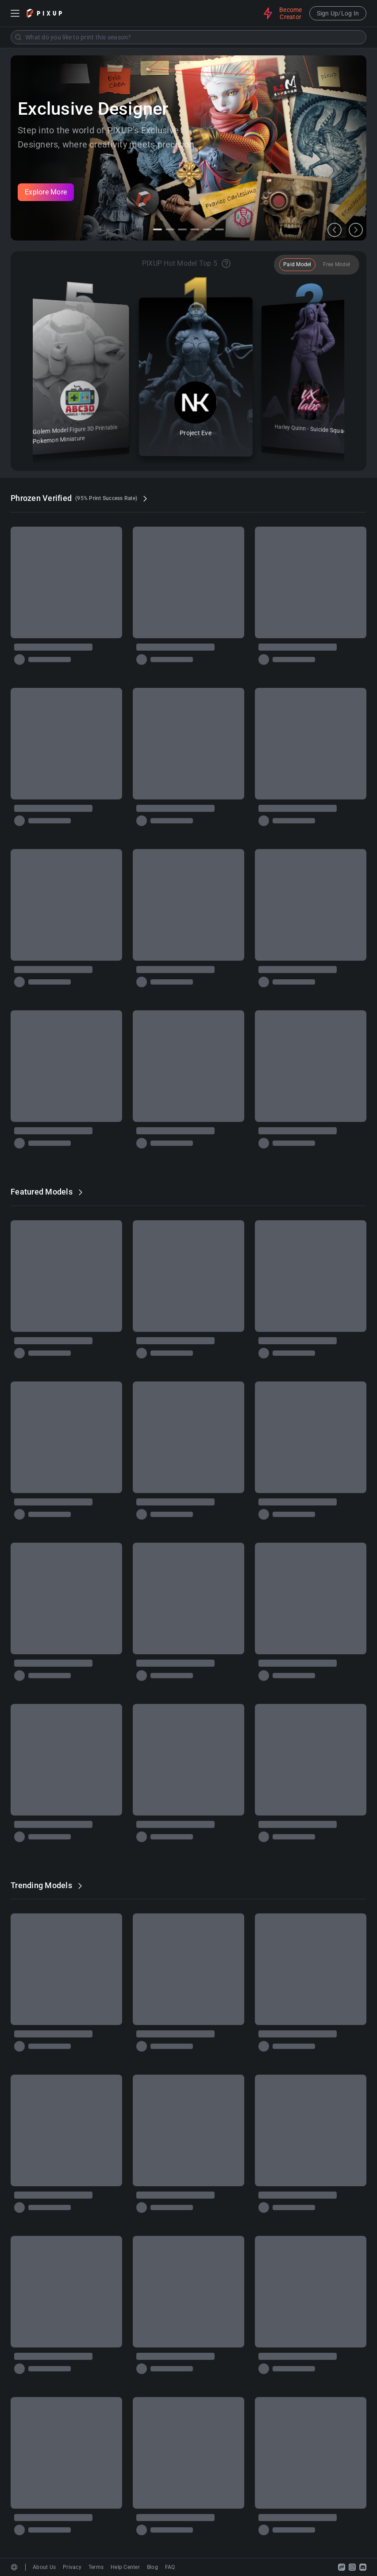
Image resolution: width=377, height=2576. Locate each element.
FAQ (170, 2567)
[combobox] (188, 37)
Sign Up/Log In (338, 13)
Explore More (46, 192)
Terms (96, 2567)
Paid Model (297, 264)
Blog (152, 2567)
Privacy (72, 2567)
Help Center (125, 2567)
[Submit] (18, 37)
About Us (44, 2567)
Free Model (336, 264)
